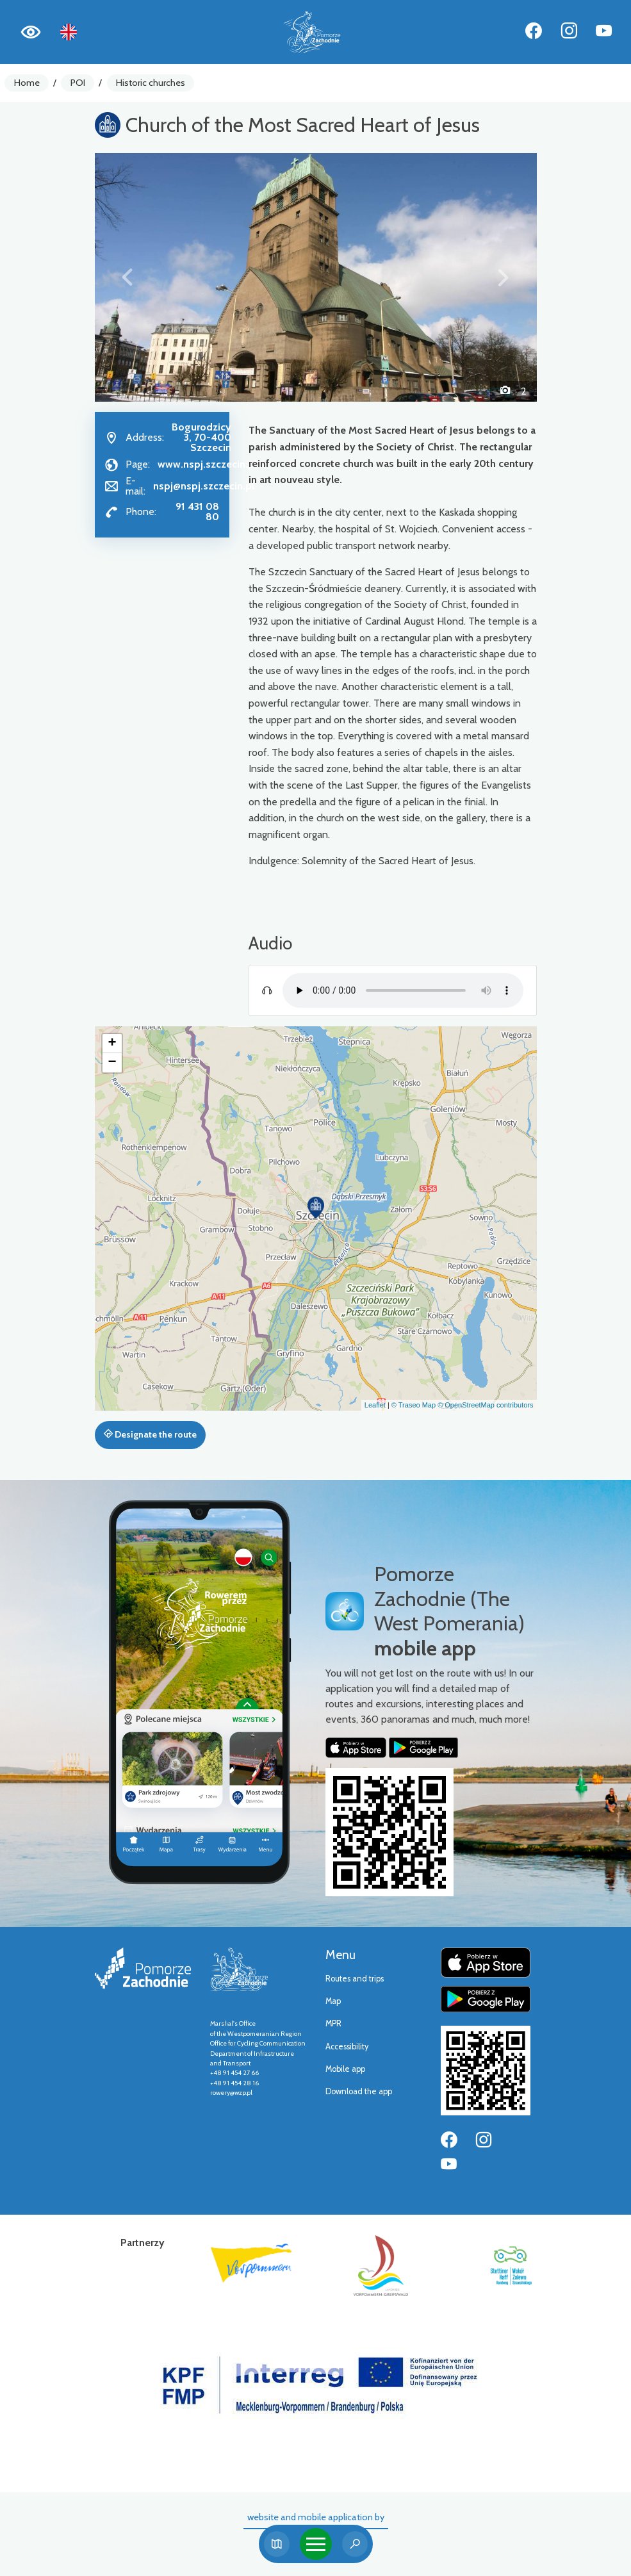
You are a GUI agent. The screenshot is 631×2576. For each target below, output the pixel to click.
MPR (333, 2023)
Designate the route (150, 1434)
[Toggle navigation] (315, 2544)
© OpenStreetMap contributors (485, 1405)
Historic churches (150, 82)
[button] (128, 277)
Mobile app (345, 2069)
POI (77, 82)
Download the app (358, 2091)
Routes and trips (354, 1978)
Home (27, 82)
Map (333, 2001)
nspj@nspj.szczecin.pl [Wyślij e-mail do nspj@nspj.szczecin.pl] (203, 486)
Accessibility (346, 2046)
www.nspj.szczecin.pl (207, 464)
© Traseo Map (413, 1405)
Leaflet (375, 1405)
